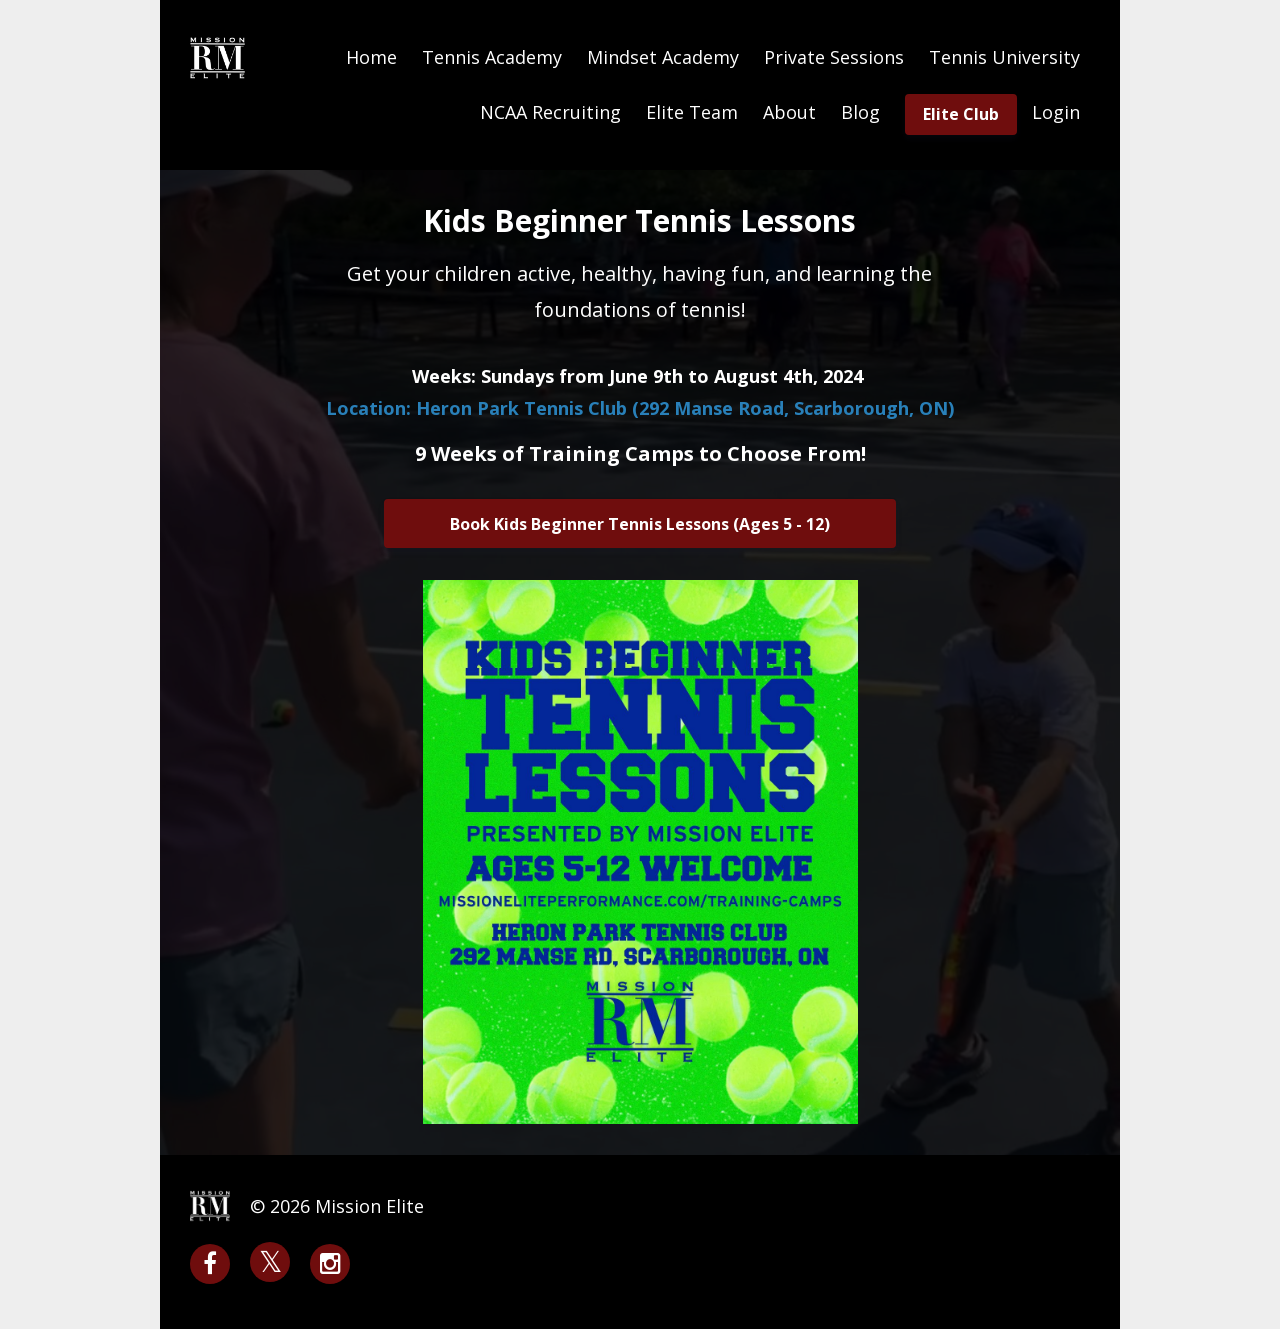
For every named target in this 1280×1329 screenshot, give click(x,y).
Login (1056, 112)
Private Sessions (834, 57)
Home (371, 57)
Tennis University (1004, 57)
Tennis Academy (492, 57)
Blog (860, 112)
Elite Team (692, 112)
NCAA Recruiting (550, 112)
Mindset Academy (663, 57)
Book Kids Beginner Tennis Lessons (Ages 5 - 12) (640, 524)
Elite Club (961, 114)
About (789, 112)
